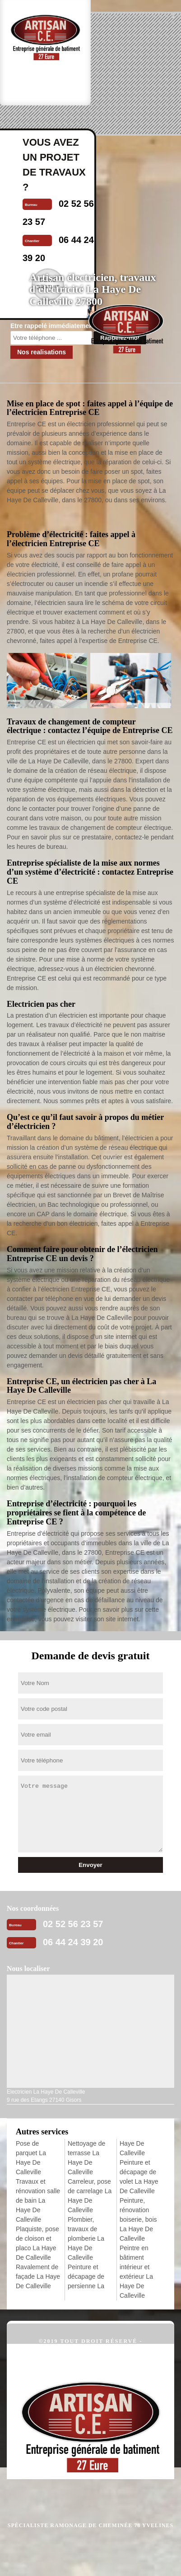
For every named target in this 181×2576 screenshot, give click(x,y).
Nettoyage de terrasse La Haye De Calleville (86, 2158)
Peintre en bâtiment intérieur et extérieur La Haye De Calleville (136, 2271)
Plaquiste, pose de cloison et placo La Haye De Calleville (37, 2243)
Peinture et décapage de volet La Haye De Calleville (139, 2177)
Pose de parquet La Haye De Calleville (31, 2158)
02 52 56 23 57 (73, 1924)
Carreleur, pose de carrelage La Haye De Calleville (89, 2196)
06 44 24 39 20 (73, 1942)
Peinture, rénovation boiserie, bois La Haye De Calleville (138, 2219)
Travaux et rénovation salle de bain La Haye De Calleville (38, 2200)
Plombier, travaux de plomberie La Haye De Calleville (86, 2238)
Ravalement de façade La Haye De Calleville (38, 2276)
